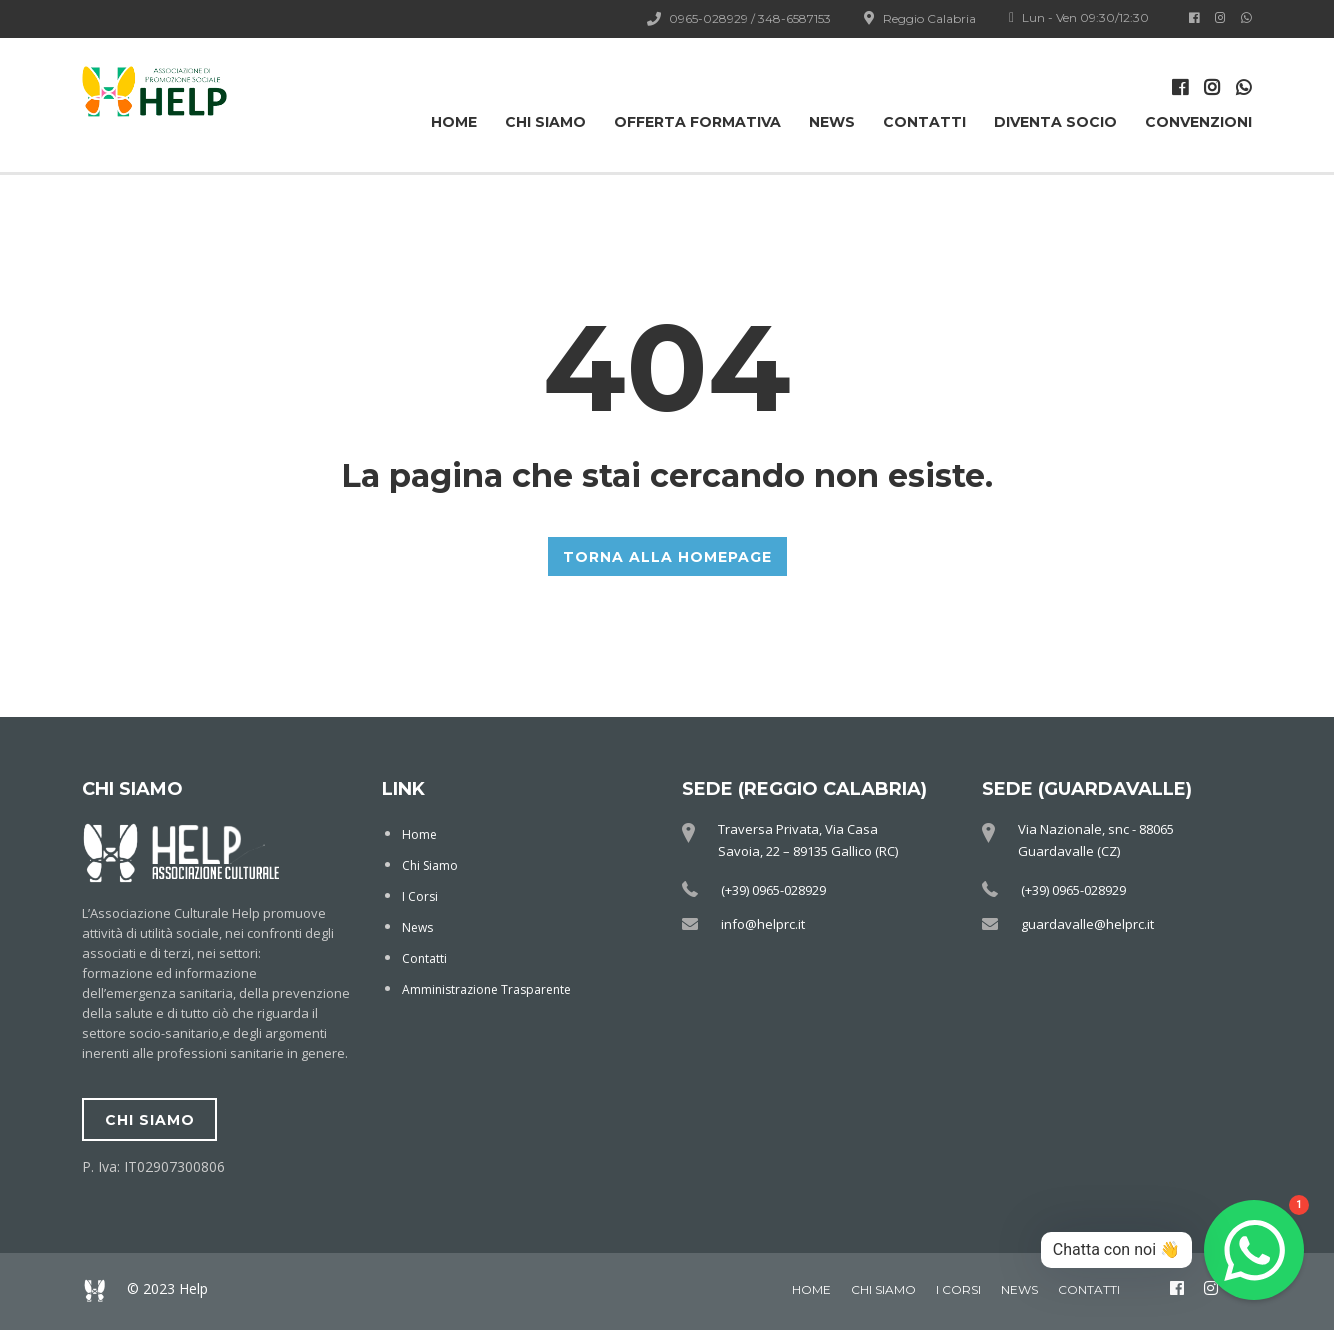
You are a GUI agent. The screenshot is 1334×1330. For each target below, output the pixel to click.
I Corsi (420, 896)
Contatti (924, 122)
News (832, 122)
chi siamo (150, 1120)
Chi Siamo (545, 122)
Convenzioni (1198, 122)
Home (454, 122)
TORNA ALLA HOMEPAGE (667, 557)
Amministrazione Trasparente (486, 989)
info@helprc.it (763, 924)
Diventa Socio (1055, 122)
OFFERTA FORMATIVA (697, 122)
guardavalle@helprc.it (1087, 924)
